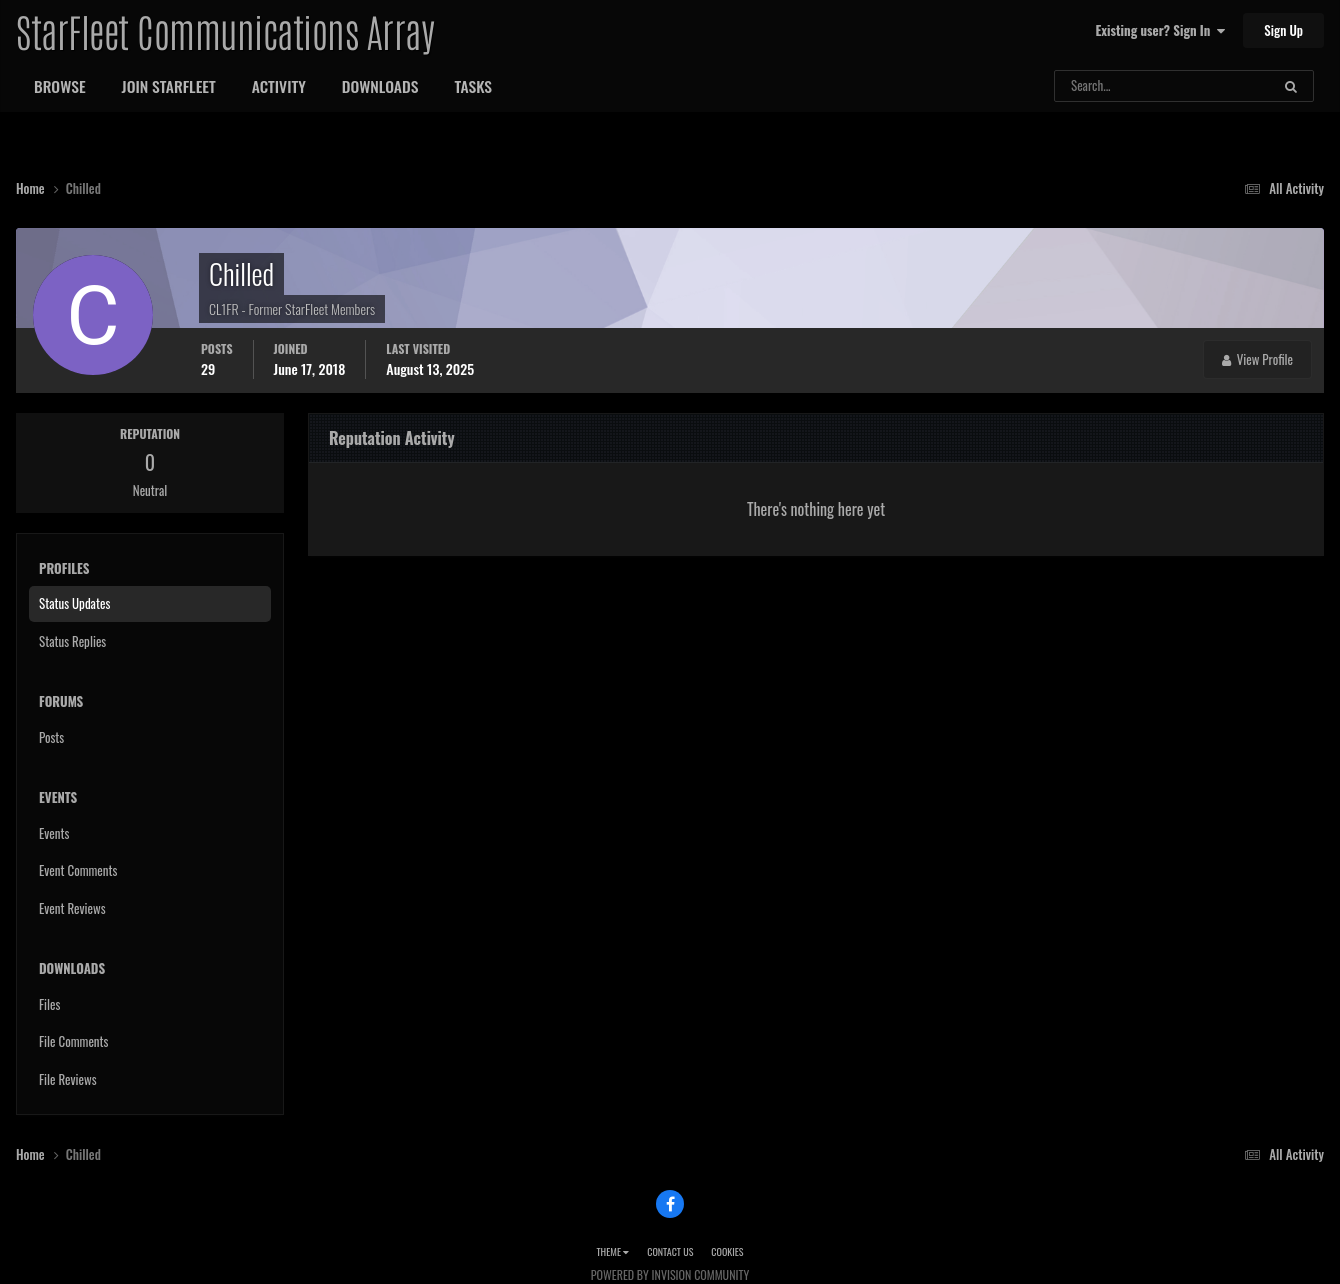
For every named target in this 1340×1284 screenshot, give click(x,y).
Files (49, 1004)
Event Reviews (72, 908)
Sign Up (1283, 30)
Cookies (727, 1251)
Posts (51, 737)
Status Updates (74, 603)
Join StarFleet (169, 86)
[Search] (1109, 86)
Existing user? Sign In (1160, 30)
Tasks (473, 86)
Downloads (380, 86)
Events (54, 833)
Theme (612, 1251)
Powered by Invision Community (670, 1274)
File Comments (73, 1041)
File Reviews (68, 1079)
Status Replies (72, 641)
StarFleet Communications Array (225, 30)
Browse (60, 86)
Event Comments (78, 870)
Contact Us (670, 1251)
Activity (279, 86)
